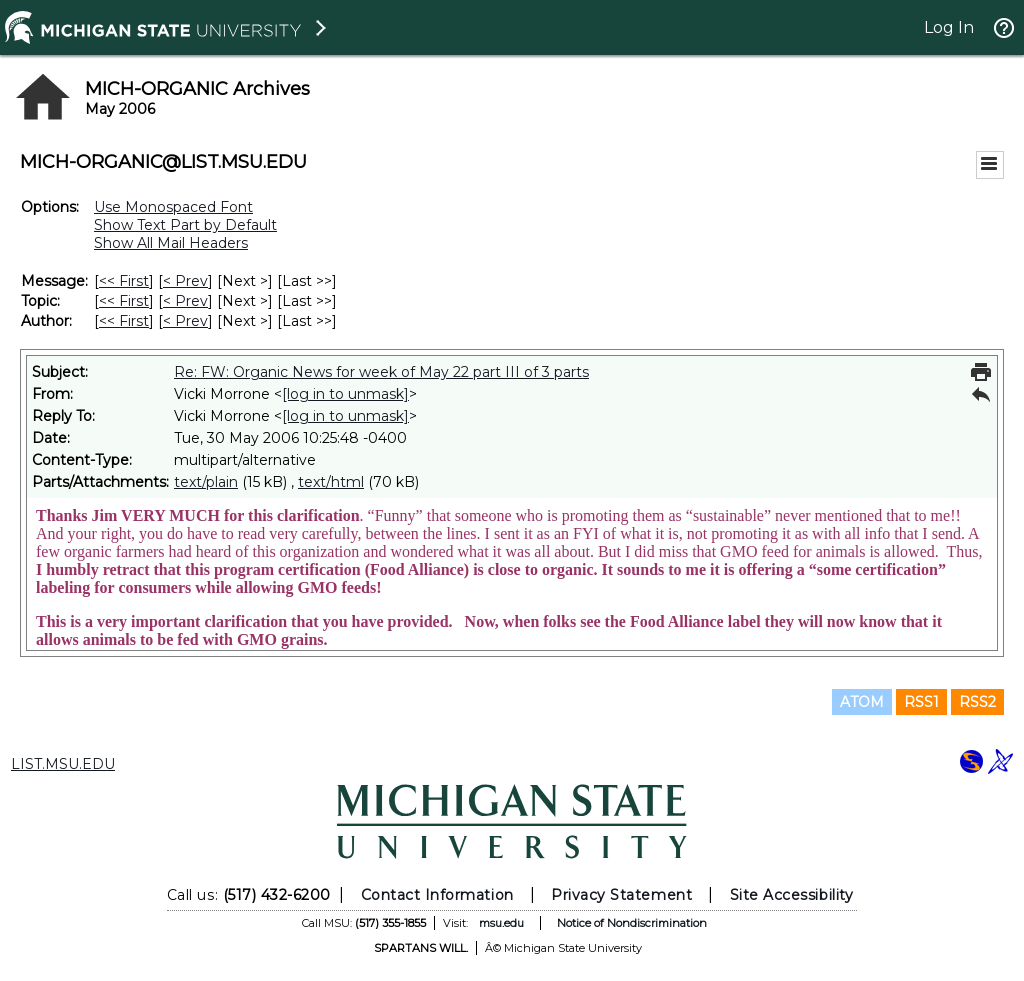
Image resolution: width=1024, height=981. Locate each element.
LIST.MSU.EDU (63, 764)
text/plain (206, 482)
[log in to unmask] (345, 394)
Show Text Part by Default (185, 225)
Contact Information (437, 895)
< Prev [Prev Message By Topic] (185, 301)
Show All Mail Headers (171, 243)
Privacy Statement (621, 895)
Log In (949, 27)
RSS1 (921, 702)
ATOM (862, 702)
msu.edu (501, 923)
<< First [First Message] (124, 281)
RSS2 (977, 702)
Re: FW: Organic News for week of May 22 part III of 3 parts (381, 372)
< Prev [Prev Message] (185, 281)
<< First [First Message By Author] (124, 321)
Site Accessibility (792, 895)
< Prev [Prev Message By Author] (185, 321)
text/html (331, 482)
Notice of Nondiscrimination (632, 923)
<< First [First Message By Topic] (124, 301)
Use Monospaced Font (173, 207)
